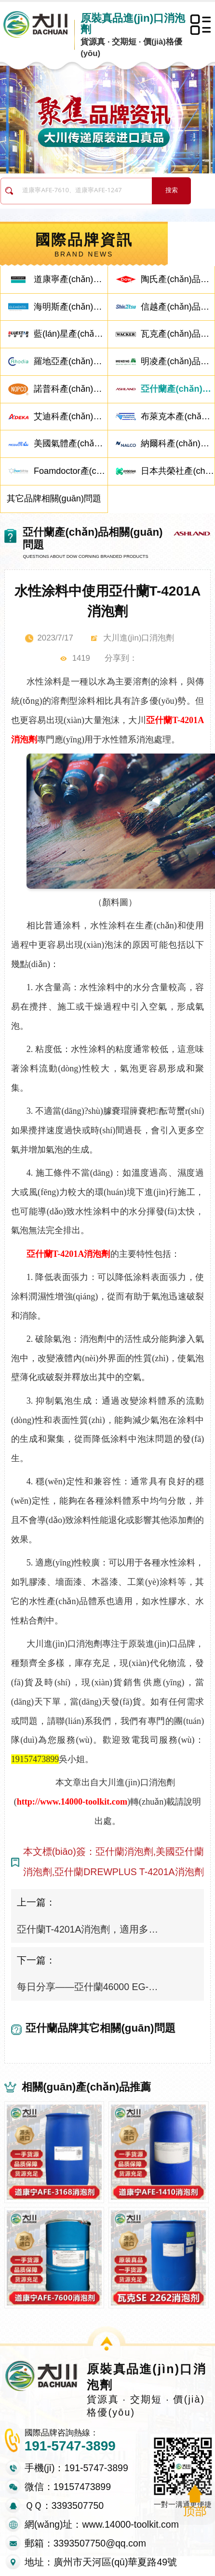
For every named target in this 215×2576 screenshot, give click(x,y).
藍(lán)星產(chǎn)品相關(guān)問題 (71, 334)
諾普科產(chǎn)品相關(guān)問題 (71, 389)
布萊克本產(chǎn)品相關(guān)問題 (178, 416)
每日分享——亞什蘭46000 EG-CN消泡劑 (88, 1986)
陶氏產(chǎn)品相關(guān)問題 (178, 279)
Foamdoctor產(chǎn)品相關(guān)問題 (71, 471)
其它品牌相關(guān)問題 (54, 498)
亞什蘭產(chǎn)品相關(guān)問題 (178, 389)
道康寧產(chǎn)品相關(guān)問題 (71, 279)
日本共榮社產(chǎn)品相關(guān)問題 (178, 471)
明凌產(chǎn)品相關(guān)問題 (178, 361)
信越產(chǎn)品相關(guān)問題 (178, 307)
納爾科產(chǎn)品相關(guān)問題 (178, 443)
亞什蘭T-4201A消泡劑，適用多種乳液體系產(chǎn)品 (88, 1929)
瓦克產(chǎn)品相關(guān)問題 (178, 334)
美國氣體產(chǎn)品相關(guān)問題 (71, 443)
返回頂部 (195, 2501)
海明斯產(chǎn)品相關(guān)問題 (71, 307)
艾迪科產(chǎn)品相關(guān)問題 (71, 416)
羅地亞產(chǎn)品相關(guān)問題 (71, 361)
